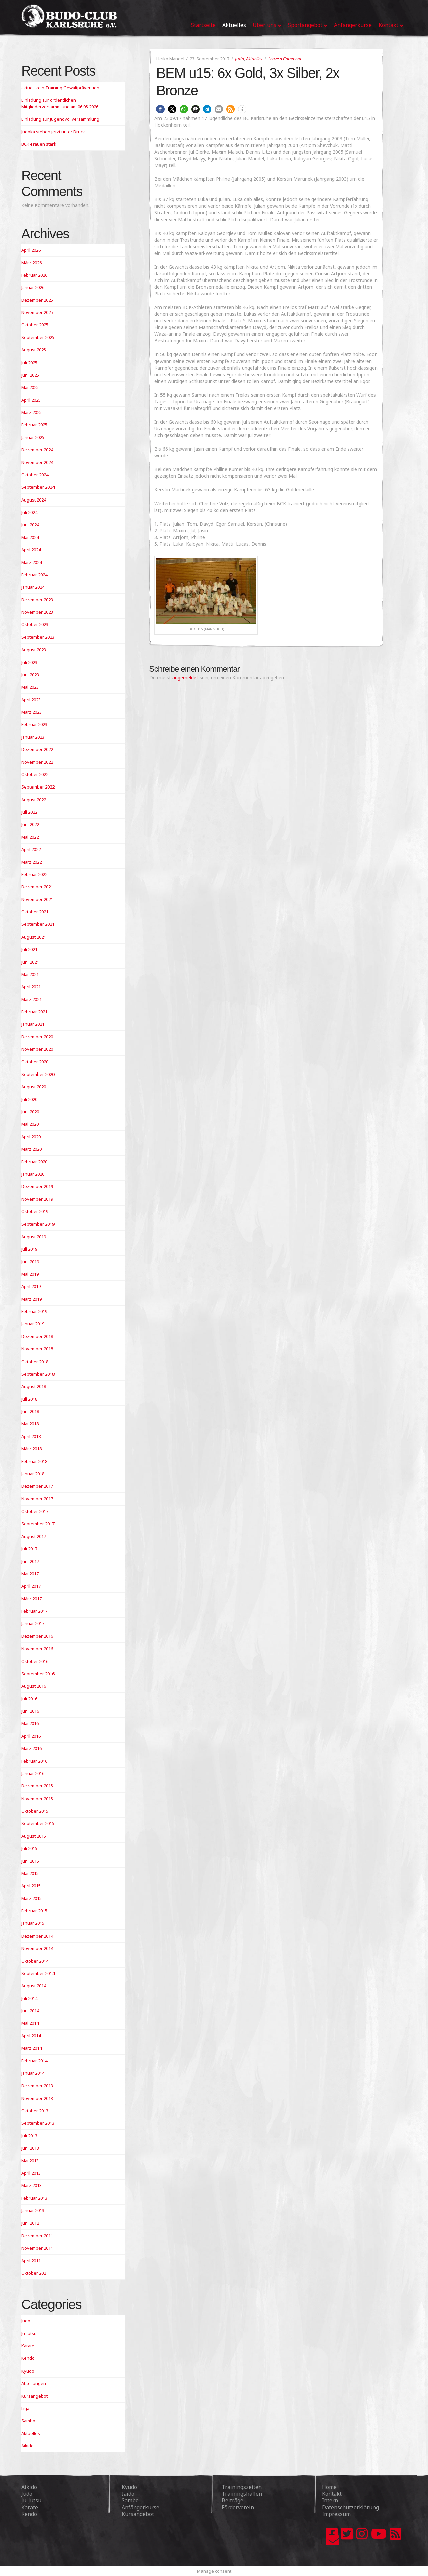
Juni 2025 (30, 375)
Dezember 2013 (37, 2086)
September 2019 (38, 1224)
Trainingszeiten (242, 2487)
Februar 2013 (34, 2198)
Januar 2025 (32, 437)
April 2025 (31, 400)
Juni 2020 (30, 1112)
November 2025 (37, 312)
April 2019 (31, 1286)
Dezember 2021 (37, 887)
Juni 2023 (30, 675)
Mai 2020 (30, 1124)
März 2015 (31, 1898)
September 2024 (38, 487)
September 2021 (38, 924)
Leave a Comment (284, 59)
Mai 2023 (30, 687)
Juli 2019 (29, 1249)
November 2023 (37, 612)
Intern (330, 2500)
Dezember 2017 (37, 1486)
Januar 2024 (32, 587)
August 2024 (33, 500)
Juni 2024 (30, 525)
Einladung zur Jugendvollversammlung (60, 119)
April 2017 (31, 1586)
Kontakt (332, 2493)
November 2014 (37, 1948)
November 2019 (37, 1199)
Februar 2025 (34, 425)
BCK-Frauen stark (38, 144)
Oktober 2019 (34, 1211)
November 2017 (37, 1499)
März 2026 (31, 263)
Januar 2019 (32, 1324)
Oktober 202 (33, 2273)
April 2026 (31, 250)
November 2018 (37, 1349)
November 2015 (37, 1799)
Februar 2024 (34, 575)
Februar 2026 (34, 275)
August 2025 (33, 350)
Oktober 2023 (34, 624)
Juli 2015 (29, 1848)
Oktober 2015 (34, 1811)
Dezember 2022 (37, 749)
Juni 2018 (30, 1411)
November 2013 (37, 2098)
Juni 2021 (30, 962)
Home (329, 2487)
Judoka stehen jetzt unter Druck (53, 132)
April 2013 (31, 2173)
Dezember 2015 (37, 1786)
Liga (25, 2408)
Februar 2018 (34, 1461)
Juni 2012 (30, 2223)
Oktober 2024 (34, 475)
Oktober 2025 (34, 325)
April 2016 (31, 1736)
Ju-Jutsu (29, 2333)
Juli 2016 (29, 1699)
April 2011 (31, 2261)
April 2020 (31, 1137)
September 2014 (38, 1973)
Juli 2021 (29, 949)
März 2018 (31, 1449)
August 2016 (33, 1686)
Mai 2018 (30, 1424)
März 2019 (31, 1299)
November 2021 (37, 899)
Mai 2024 (30, 537)
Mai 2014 (30, 2023)
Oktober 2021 (34, 912)
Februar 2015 (34, 1911)
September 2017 (38, 1524)
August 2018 (33, 1386)
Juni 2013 (30, 2148)
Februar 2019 (34, 1311)
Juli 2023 (29, 662)
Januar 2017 (32, 1623)
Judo (239, 59)
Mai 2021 (30, 974)
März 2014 (31, 2048)
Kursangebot (34, 2396)
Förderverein (238, 2507)
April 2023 (31, 700)
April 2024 (31, 550)
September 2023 (38, 637)
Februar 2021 (34, 1012)
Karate (27, 2346)
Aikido (27, 2446)
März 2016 (31, 1748)
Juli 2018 (29, 1399)
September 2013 (38, 2123)
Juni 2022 (30, 824)
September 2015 (38, 1823)
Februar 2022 (34, 874)
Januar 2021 (32, 1024)
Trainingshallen (242, 2493)
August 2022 (33, 800)
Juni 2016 (30, 1711)
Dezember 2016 (37, 1636)
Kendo (28, 2358)
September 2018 (38, 1374)
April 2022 (31, 849)
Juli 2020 (29, 1099)
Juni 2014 (30, 2011)
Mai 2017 (30, 1574)
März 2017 (31, 1599)
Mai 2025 (30, 387)
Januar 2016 (32, 1773)
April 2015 (31, 1886)
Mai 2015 (30, 1873)
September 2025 (38, 337)
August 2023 (33, 650)
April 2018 (31, 1436)
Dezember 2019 (37, 1186)
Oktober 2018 (34, 1361)
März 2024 (31, 562)
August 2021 (33, 937)
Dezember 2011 (37, 2236)
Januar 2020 (32, 1174)
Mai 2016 (30, 1723)
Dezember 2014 (37, 1936)
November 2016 (37, 1648)
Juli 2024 (29, 512)
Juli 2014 (29, 1998)
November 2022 (37, 762)
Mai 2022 (30, 837)
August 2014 (33, 1986)
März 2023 (31, 712)
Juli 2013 (29, 2136)
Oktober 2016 (34, 1661)
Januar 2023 (32, 737)
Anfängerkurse (140, 2507)
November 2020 (37, 1049)
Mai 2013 (30, 2161)
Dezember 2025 (37, 300)
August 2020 (33, 1087)
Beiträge (232, 2500)
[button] (160, 109)
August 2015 (33, 1836)
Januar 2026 (32, 287)
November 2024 (37, 462)
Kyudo (27, 2371)
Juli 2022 (29, 812)
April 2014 (31, 2036)
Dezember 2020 (37, 1037)
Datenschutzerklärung (350, 2507)
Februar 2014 (34, 2061)
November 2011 (37, 2248)
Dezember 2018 (37, 1336)
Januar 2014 (32, 2073)
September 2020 (38, 1074)
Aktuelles (254, 59)
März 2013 (31, 2185)
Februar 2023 (34, 724)
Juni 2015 (30, 1861)
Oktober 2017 (34, 1511)
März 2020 (31, 1149)
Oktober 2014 (34, 1961)
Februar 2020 (34, 1162)
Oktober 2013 (34, 2111)
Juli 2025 (29, 363)
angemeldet (185, 677)
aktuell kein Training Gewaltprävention (60, 88)
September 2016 (38, 1674)
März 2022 (31, 862)
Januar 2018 (32, 1474)
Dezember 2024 (37, 450)
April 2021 (31, 987)
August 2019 (33, 1237)
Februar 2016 (34, 1761)
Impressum (336, 2514)
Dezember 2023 (37, 600)
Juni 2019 (30, 1262)
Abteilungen (33, 2383)
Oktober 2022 (34, 774)
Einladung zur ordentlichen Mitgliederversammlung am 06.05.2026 (59, 103)
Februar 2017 (34, 1611)
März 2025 (31, 412)
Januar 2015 (32, 1923)
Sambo (28, 2421)
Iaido (128, 2493)
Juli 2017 (29, 1549)
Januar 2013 (32, 2210)
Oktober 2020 (34, 1062)
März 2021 (31, 999)
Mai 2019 (30, 1274)
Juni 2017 (30, 1561)
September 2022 (38, 787)
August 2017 (33, 1536)
